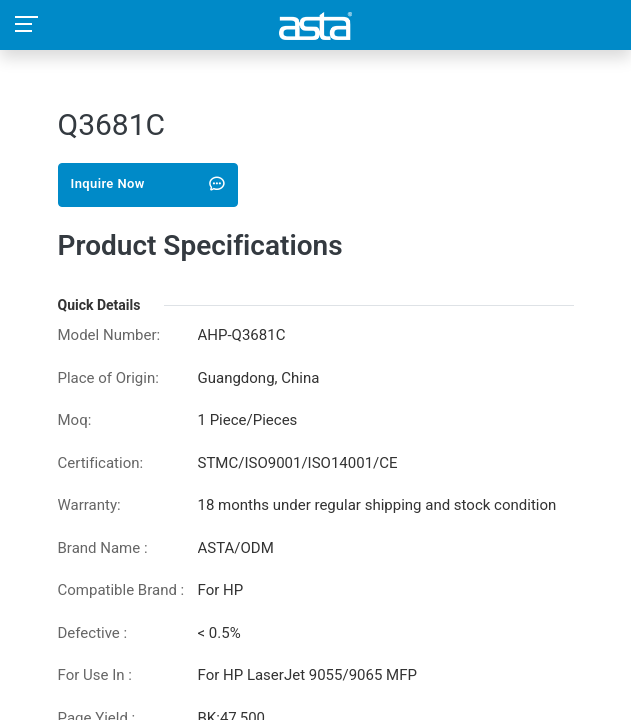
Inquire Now (148, 183)
